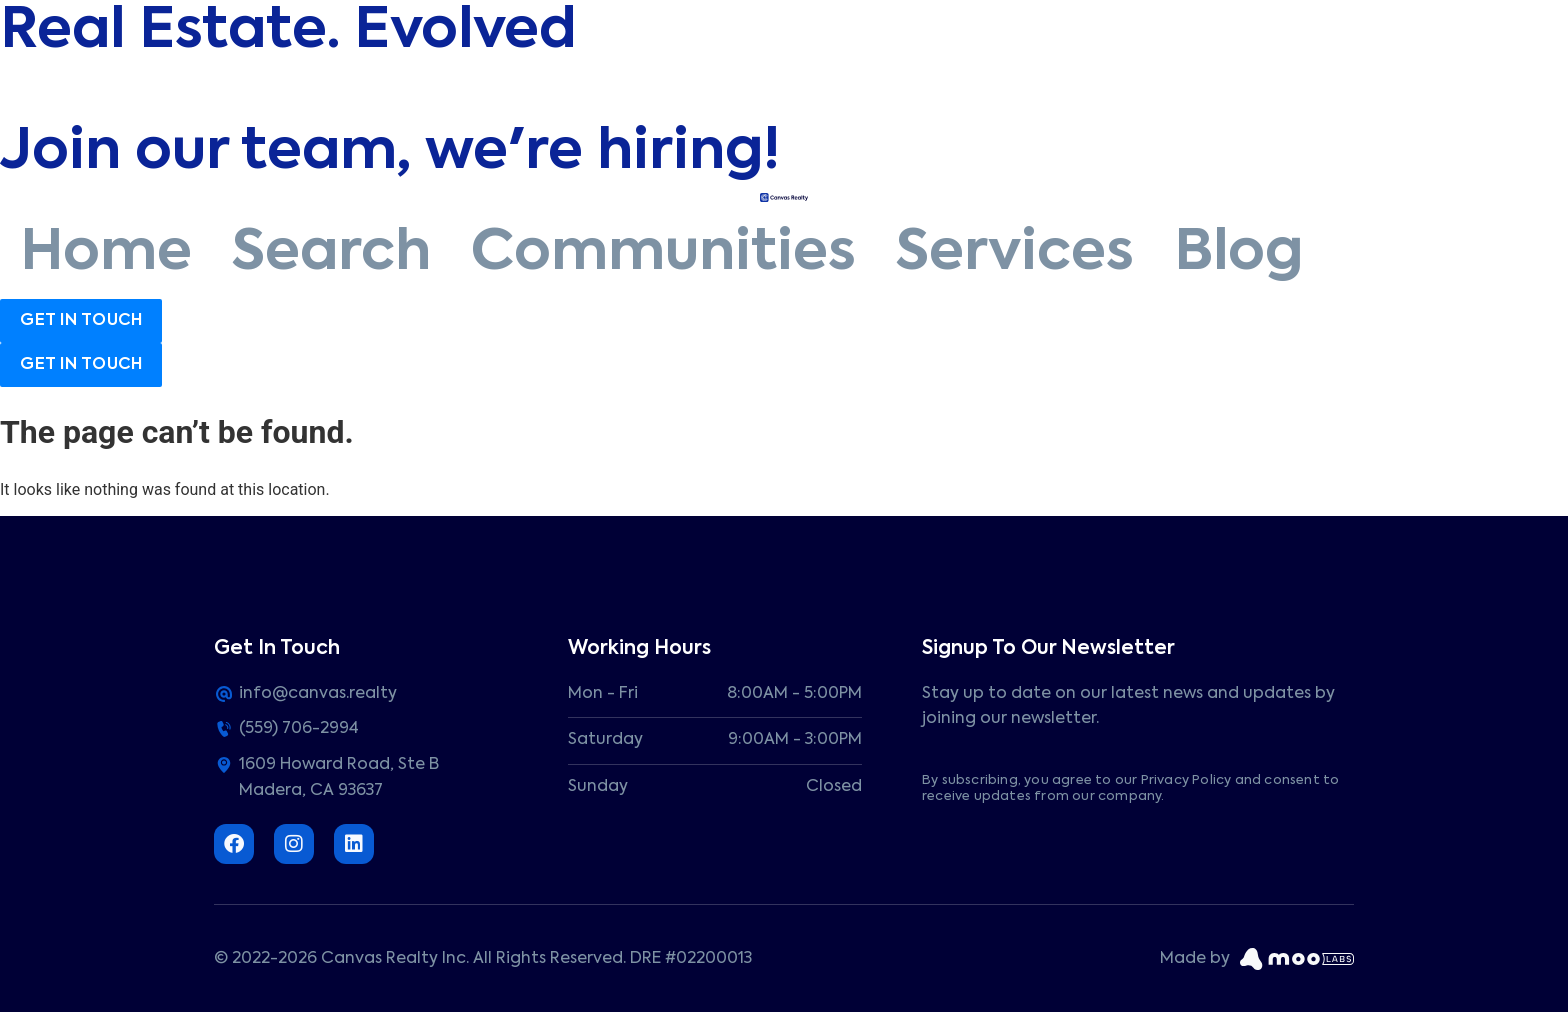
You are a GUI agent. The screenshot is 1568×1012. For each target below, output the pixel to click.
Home (106, 254)
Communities (663, 254)
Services (1015, 254)
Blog (1238, 254)
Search (331, 254)
